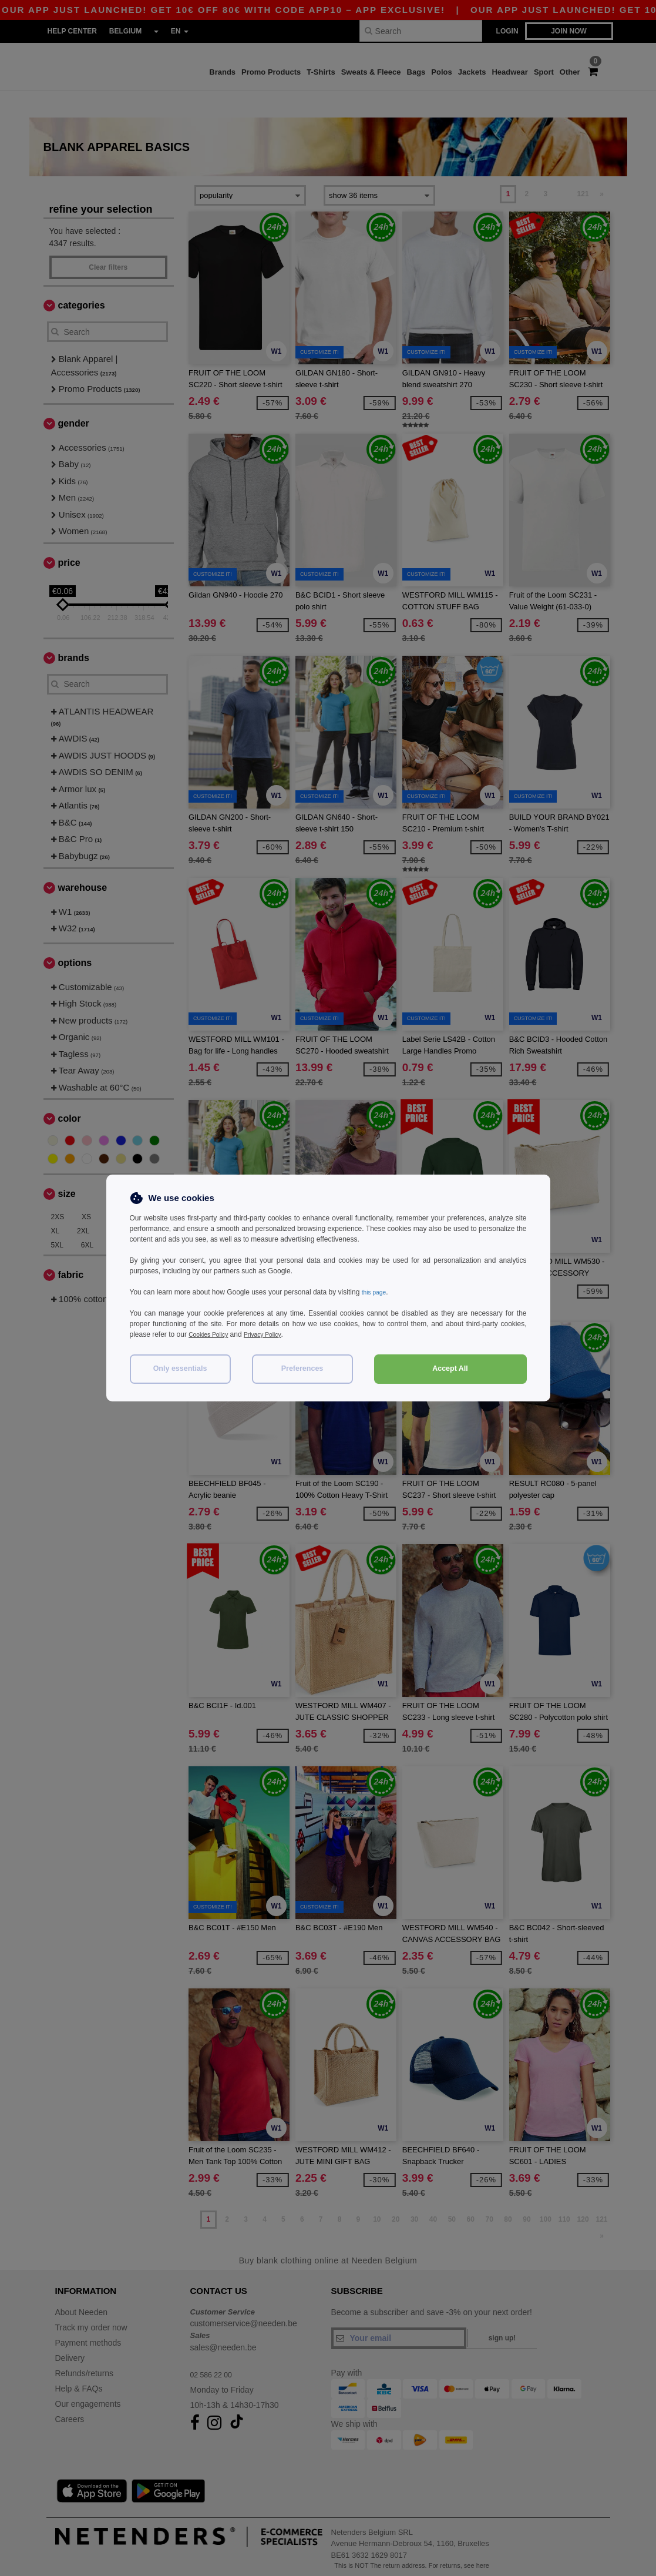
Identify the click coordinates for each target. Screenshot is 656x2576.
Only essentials (180, 1368)
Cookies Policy (212, 1334)
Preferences (302, 1368)
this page (376, 1292)
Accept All (450, 1368)
